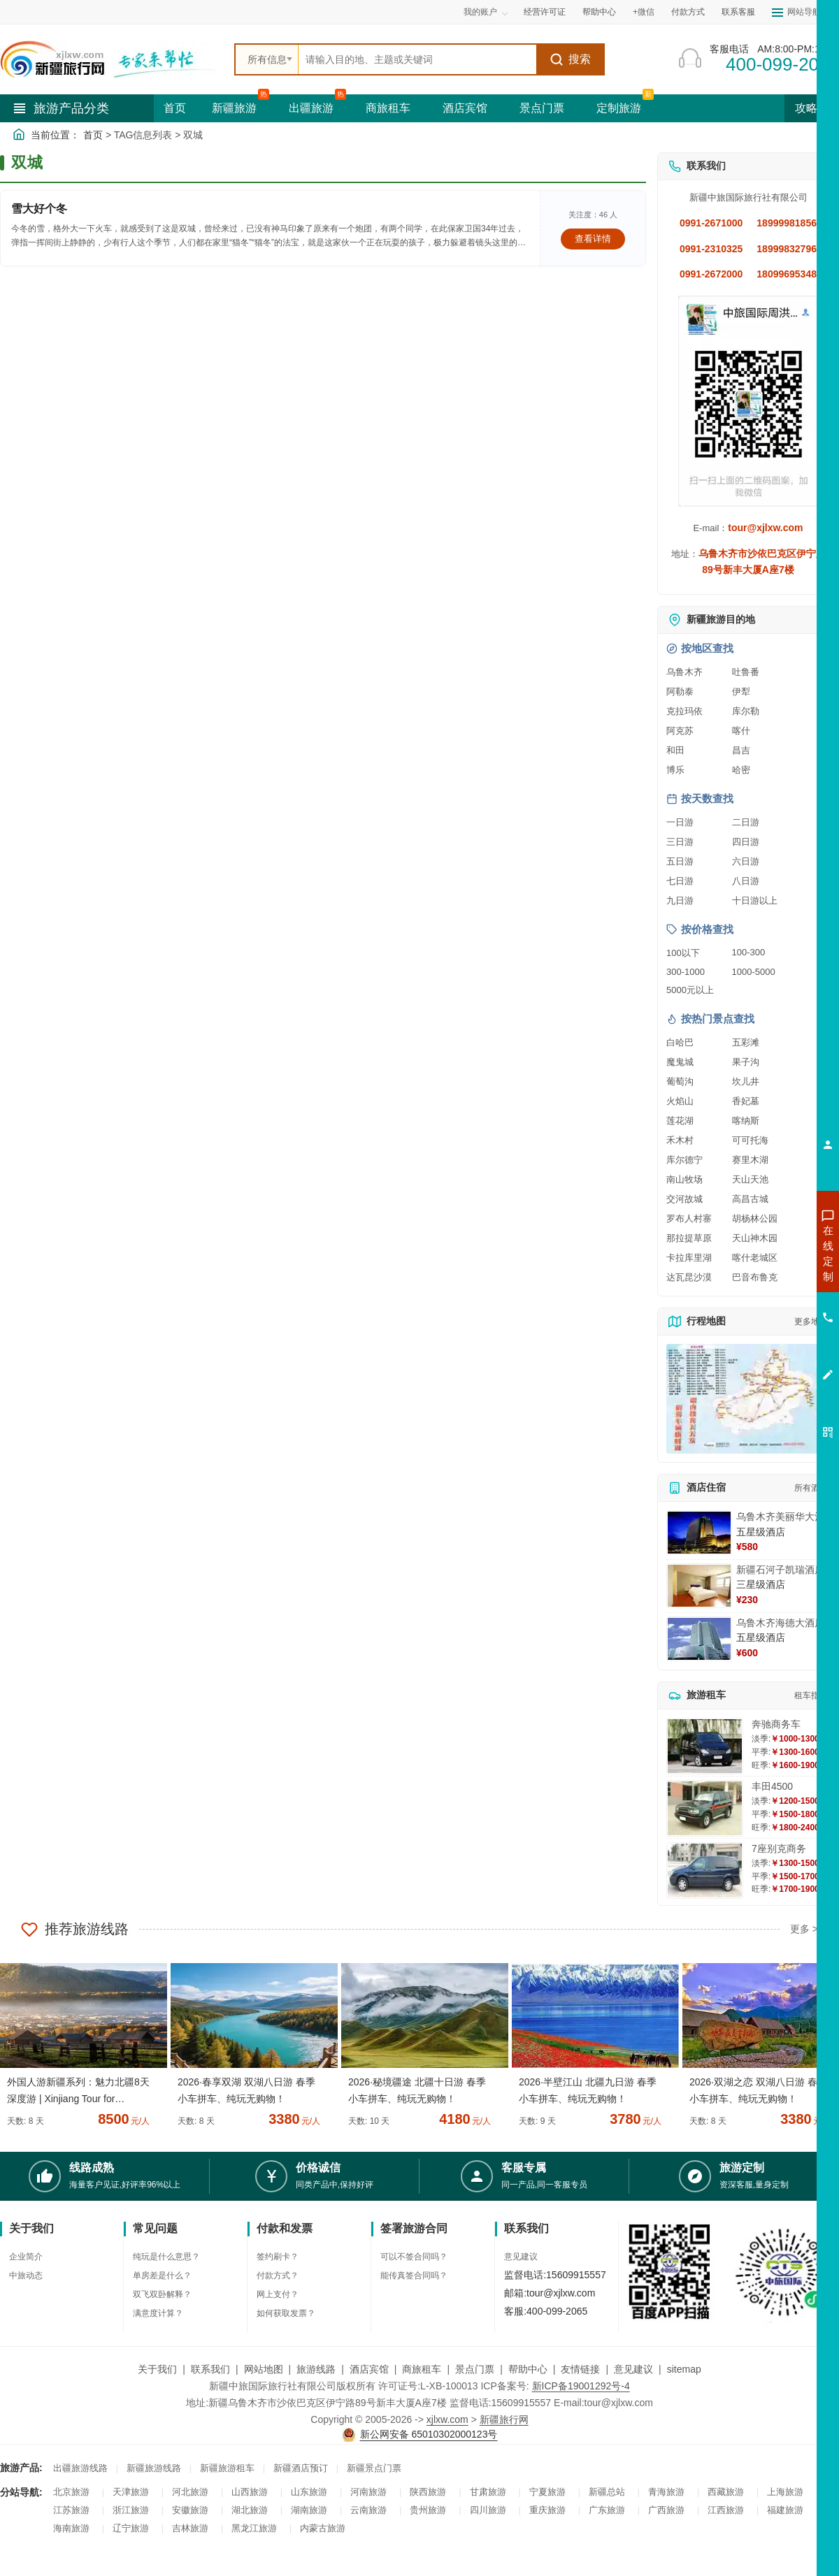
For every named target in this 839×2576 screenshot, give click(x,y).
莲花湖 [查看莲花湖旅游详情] (680, 1120)
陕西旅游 (428, 2492)
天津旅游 (131, 2492)
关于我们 (157, 2369)
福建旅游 (785, 2510)
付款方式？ (278, 2275)
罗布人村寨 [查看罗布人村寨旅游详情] (689, 1218)
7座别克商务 (779, 1848)
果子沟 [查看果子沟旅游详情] (745, 1062)
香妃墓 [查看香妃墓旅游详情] (745, 1101)
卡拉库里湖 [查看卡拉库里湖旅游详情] (689, 1257)
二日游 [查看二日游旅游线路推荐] (745, 822)
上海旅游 (785, 2492)
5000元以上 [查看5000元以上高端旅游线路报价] (690, 990)
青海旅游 (666, 2492)
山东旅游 (309, 2492)
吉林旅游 (190, 2528)
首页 (175, 108)
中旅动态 (26, 2275)
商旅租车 (388, 108)
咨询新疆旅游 (765, 1253)
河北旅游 (190, 2492)
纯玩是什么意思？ (166, 2257)
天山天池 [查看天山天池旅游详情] (750, 1179)
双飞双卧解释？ (162, 2294)
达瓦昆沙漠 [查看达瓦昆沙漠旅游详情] (689, 1277)
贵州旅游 (428, 2510)
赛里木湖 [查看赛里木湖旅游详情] (750, 1160)
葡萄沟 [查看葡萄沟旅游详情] (680, 1081)
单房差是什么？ (162, 2275)
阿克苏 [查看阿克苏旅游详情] (680, 730)
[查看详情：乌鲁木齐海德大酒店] (699, 1638)
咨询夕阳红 (765, 1354)
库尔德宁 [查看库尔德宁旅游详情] (684, 1160)
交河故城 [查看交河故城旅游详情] (684, 1199)
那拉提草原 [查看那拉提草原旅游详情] (689, 1238)
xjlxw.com (447, 2419)
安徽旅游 (190, 2510)
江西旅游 (726, 2510)
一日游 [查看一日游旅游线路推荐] (680, 822)
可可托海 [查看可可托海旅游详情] (750, 1140)
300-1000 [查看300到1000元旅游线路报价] (685, 972)
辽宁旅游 (131, 2528)
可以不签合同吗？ (413, 2257)
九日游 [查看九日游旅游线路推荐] (680, 900)
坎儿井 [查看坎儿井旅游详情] (745, 1081)
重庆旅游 (547, 2510)
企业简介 (26, 2257)
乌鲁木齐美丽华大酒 (780, 1516)
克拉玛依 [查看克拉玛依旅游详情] (684, 711)
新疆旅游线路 (154, 2468)
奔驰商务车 (776, 1724)
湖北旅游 (249, 2510)
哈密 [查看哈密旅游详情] (741, 770)
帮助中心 (599, 12)
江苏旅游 (71, 2510)
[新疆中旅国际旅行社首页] (112, 59)
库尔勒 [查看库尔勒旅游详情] (745, 711)
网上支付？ (278, 2294)
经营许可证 (545, 12)
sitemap (684, 2369)
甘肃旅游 (488, 2492)
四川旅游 (488, 2510)
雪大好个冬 (39, 209)
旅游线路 (316, 2369)
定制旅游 (618, 108)
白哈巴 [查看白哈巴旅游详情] (680, 1042)
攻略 (812, 108)
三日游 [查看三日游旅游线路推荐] (680, 842)
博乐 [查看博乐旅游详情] (675, 770)
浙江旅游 (131, 2510)
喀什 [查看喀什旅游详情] (741, 730)
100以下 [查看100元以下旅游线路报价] (683, 953)
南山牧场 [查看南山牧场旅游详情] (684, 1179)
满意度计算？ (158, 2313)
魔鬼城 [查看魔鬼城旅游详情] (680, 1062)
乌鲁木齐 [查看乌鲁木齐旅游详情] (684, 672)
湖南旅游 (309, 2510)
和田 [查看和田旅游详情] (675, 750)
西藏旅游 (726, 2492)
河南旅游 (368, 2492)
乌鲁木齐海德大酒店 (780, 1622)
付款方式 (688, 12)
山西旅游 (249, 2492)
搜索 (570, 59)
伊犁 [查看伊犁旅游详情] (741, 691)
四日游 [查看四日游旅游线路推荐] (745, 842)
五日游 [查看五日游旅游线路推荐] (680, 861)
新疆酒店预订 (300, 2468)
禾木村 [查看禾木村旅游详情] (680, 1140)
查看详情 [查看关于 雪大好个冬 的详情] (593, 238)
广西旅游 (666, 2510)
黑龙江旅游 (254, 2528)
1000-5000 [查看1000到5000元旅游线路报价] (753, 972)
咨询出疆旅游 (765, 1278)
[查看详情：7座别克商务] (704, 1870)
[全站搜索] (417, 59)
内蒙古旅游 (322, 2528)
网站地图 (263, 2369)
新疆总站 (607, 2492)
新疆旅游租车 (227, 2468)
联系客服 (738, 12)
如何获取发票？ (286, 2313)
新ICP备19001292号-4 (581, 2386)
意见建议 (521, 2257)
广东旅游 (607, 2510)
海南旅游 (71, 2528)
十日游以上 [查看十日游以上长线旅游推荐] (754, 900)
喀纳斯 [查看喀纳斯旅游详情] (745, 1120)
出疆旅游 (311, 108)
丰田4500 (772, 1786)
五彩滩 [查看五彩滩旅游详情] (745, 1042)
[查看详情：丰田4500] (704, 1808)
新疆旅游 (234, 108)
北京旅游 (71, 2492)
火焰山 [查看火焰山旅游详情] (680, 1101)
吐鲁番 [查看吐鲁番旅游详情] (745, 672)
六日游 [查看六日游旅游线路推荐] (745, 861)
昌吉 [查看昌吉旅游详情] (741, 750)
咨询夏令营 (765, 1303)
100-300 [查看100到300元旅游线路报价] (749, 952)
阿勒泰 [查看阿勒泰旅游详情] (680, 691)
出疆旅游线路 (80, 2468)
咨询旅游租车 (765, 1329)
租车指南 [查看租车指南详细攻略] (811, 1695)
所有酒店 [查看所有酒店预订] (811, 1488)
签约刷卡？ (278, 2257)
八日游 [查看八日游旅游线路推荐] (745, 881)
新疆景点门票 (374, 2468)
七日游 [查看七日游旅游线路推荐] (680, 881)
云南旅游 (368, 2510)
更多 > (804, 1928)
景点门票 (541, 108)
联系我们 (210, 2369)
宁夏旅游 (547, 2492)
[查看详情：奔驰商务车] (704, 1746)
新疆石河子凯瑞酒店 (780, 1569)
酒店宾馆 (465, 108)
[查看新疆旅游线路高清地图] (748, 1399)
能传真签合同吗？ (413, 2275)
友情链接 (580, 2369)
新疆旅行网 (504, 2419)
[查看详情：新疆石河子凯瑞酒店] (699, 1585)
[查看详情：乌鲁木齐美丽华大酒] (699, 1532)
